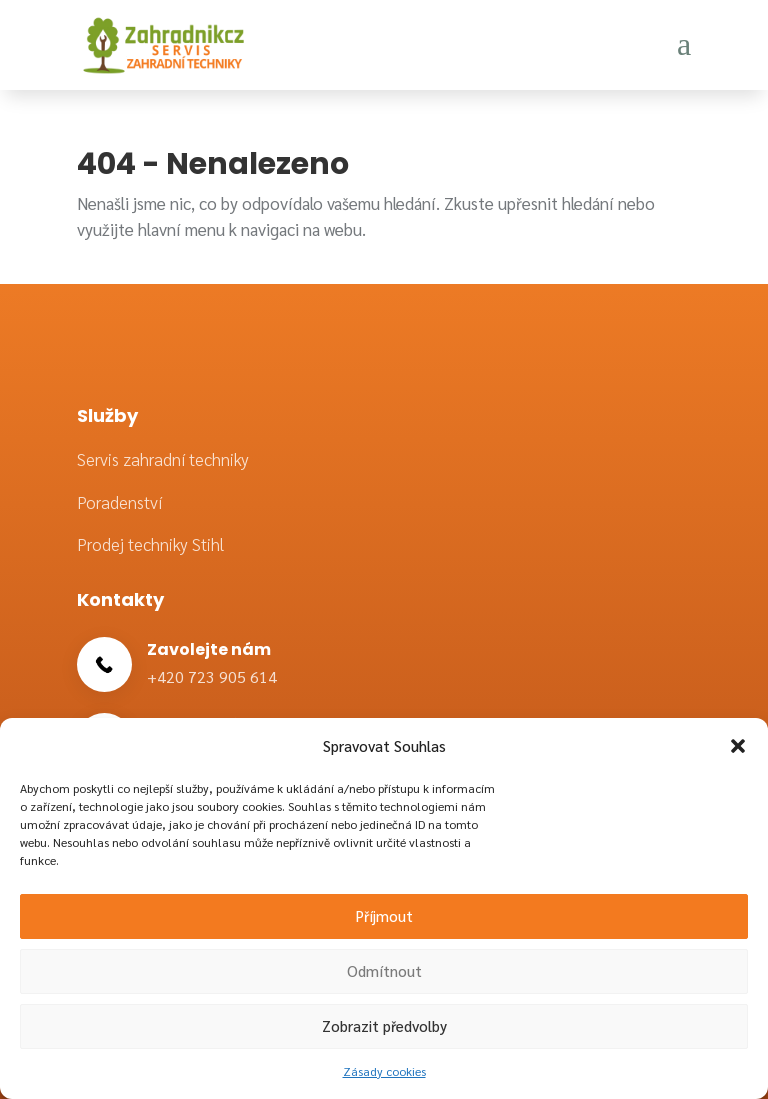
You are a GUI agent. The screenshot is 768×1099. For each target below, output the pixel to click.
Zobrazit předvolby (384, 1025)
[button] (738, 746)
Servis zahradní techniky (163, 459)
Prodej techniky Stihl (150, 544)
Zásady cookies (384, 1071)
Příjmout (384, 915)
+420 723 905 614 (212, 676)
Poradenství (119, 502)
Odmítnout (384, 970)
